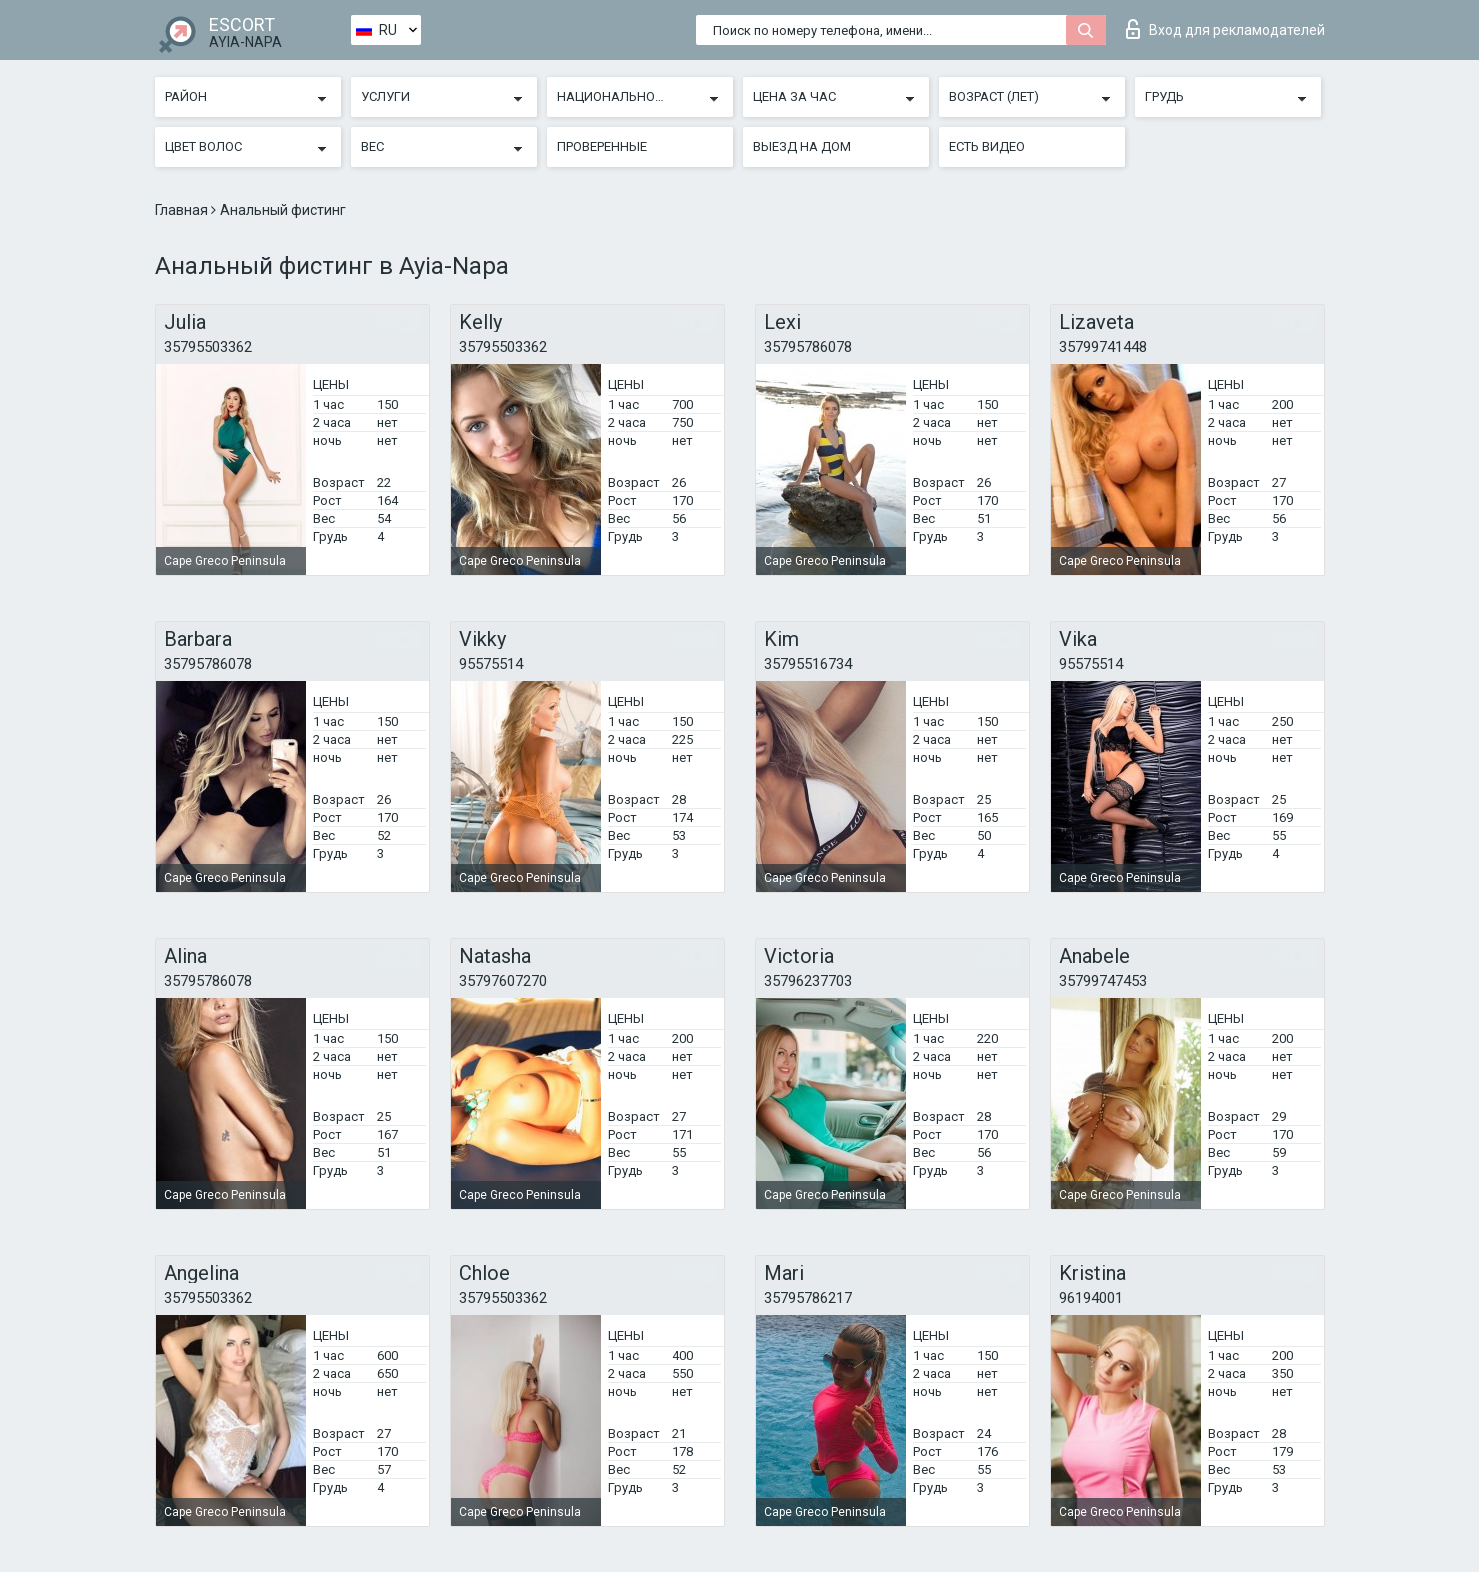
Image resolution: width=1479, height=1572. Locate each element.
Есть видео (987, 146)
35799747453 (1103, 981)
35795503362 (208, 347)
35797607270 (503, 981)
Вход (1225, 29)
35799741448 (1103, 347)
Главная (183, 210)
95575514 (491, 664)
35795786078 (808, 347)
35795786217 (808, 1298)
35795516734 (808, 664)
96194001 (1091, 1298)
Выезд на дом (802, 146)
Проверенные (602, 146)
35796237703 (808, 981)
